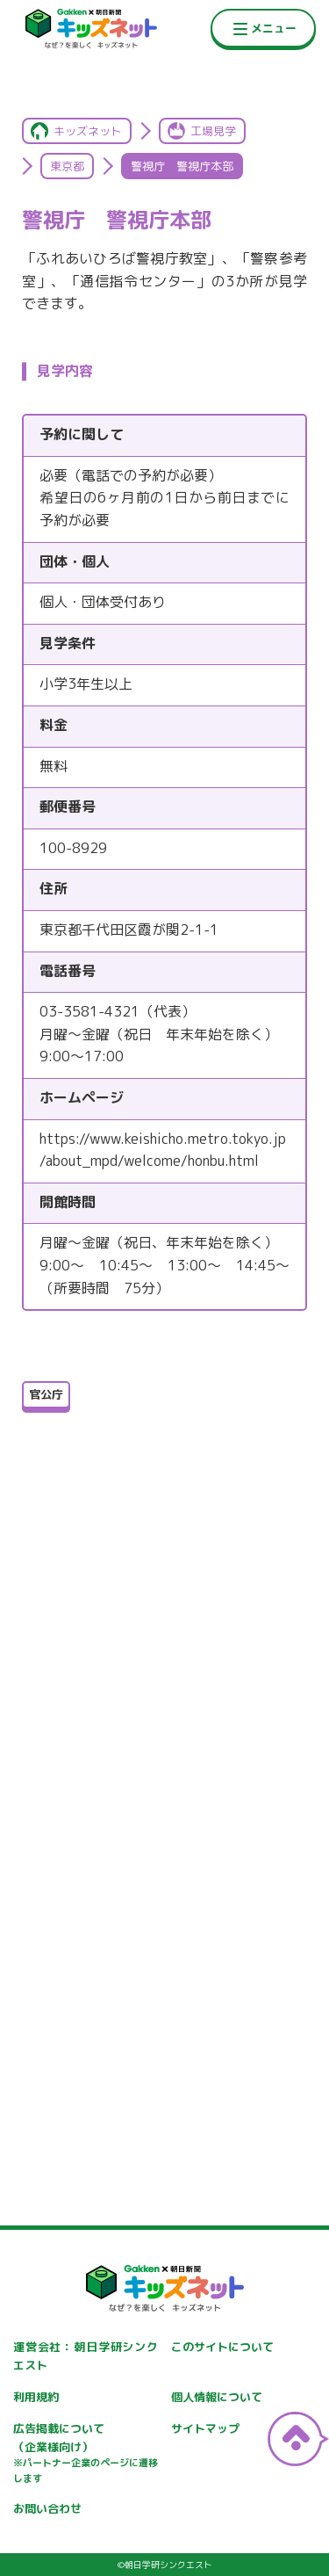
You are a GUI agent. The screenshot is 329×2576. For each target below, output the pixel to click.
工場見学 (213, 131)
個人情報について (216, 2397)
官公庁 (46, 1394)
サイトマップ (205, 2428)
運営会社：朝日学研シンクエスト (85, 2356)
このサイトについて (222, 2347)
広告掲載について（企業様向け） (85, 2453)
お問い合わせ (47, 2508)
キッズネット (88, 131)
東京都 (67, 166)
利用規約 (36, 2397)
